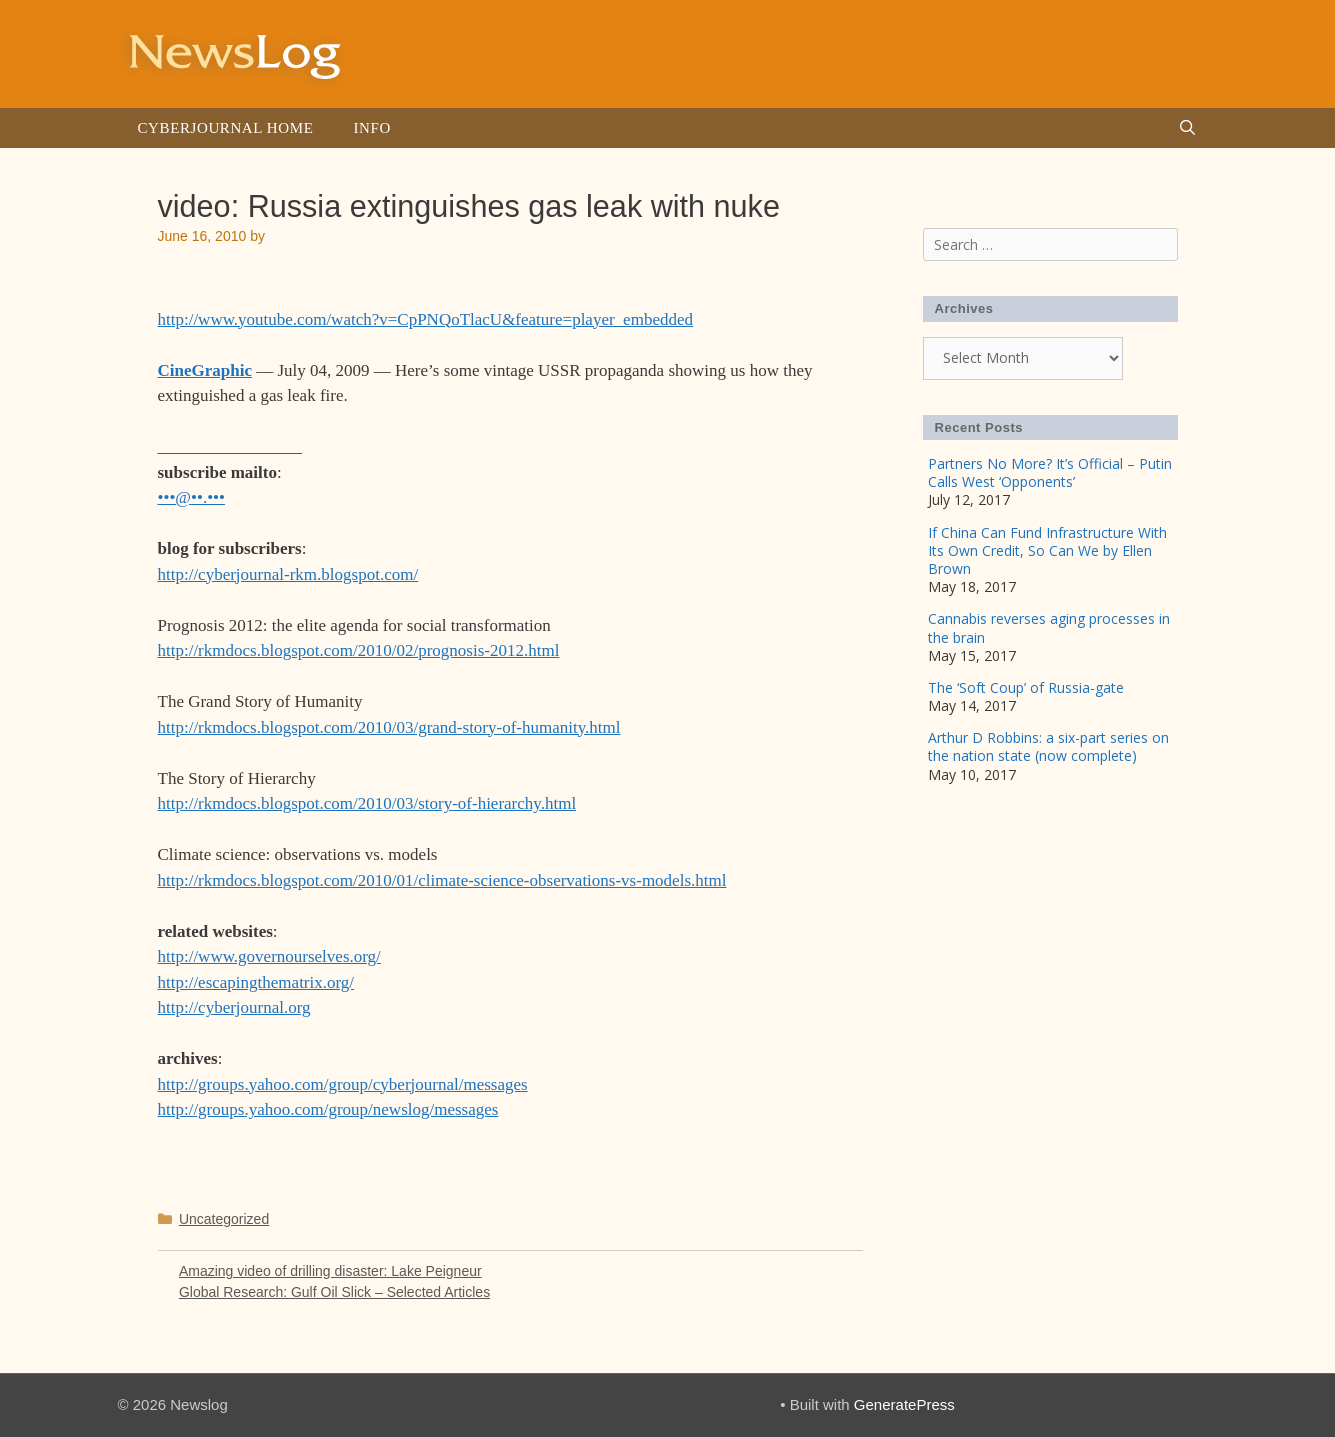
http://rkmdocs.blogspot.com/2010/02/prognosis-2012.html (359, 650)
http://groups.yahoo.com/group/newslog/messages (328, 1109)
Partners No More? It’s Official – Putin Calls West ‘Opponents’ (1050, 472)
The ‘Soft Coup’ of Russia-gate (1026, 687)
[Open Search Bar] (1187, 128)
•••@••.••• (192, 497)
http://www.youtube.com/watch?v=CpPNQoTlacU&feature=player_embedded (425, 319)
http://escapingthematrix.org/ (256, 982)
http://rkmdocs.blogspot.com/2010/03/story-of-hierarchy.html (367, 803)
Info (371, 128)
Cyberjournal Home (226, 128)
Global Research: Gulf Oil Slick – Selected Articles (334, 1292)
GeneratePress (904, 1404)
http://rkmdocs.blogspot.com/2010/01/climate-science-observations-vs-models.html (442, 880)
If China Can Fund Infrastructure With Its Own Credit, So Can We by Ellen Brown (1047, 550)
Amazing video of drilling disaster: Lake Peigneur (330, 1271)
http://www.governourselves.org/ (269, 956)
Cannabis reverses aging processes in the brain (1049, 627)
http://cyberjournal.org (234, 1007)
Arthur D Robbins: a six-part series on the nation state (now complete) (1048, 746)
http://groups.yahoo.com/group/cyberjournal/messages (343, 1084)
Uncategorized (224, 1219)
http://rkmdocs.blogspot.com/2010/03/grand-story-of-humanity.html (389, 727)
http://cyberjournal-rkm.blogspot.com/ (288, 574)
